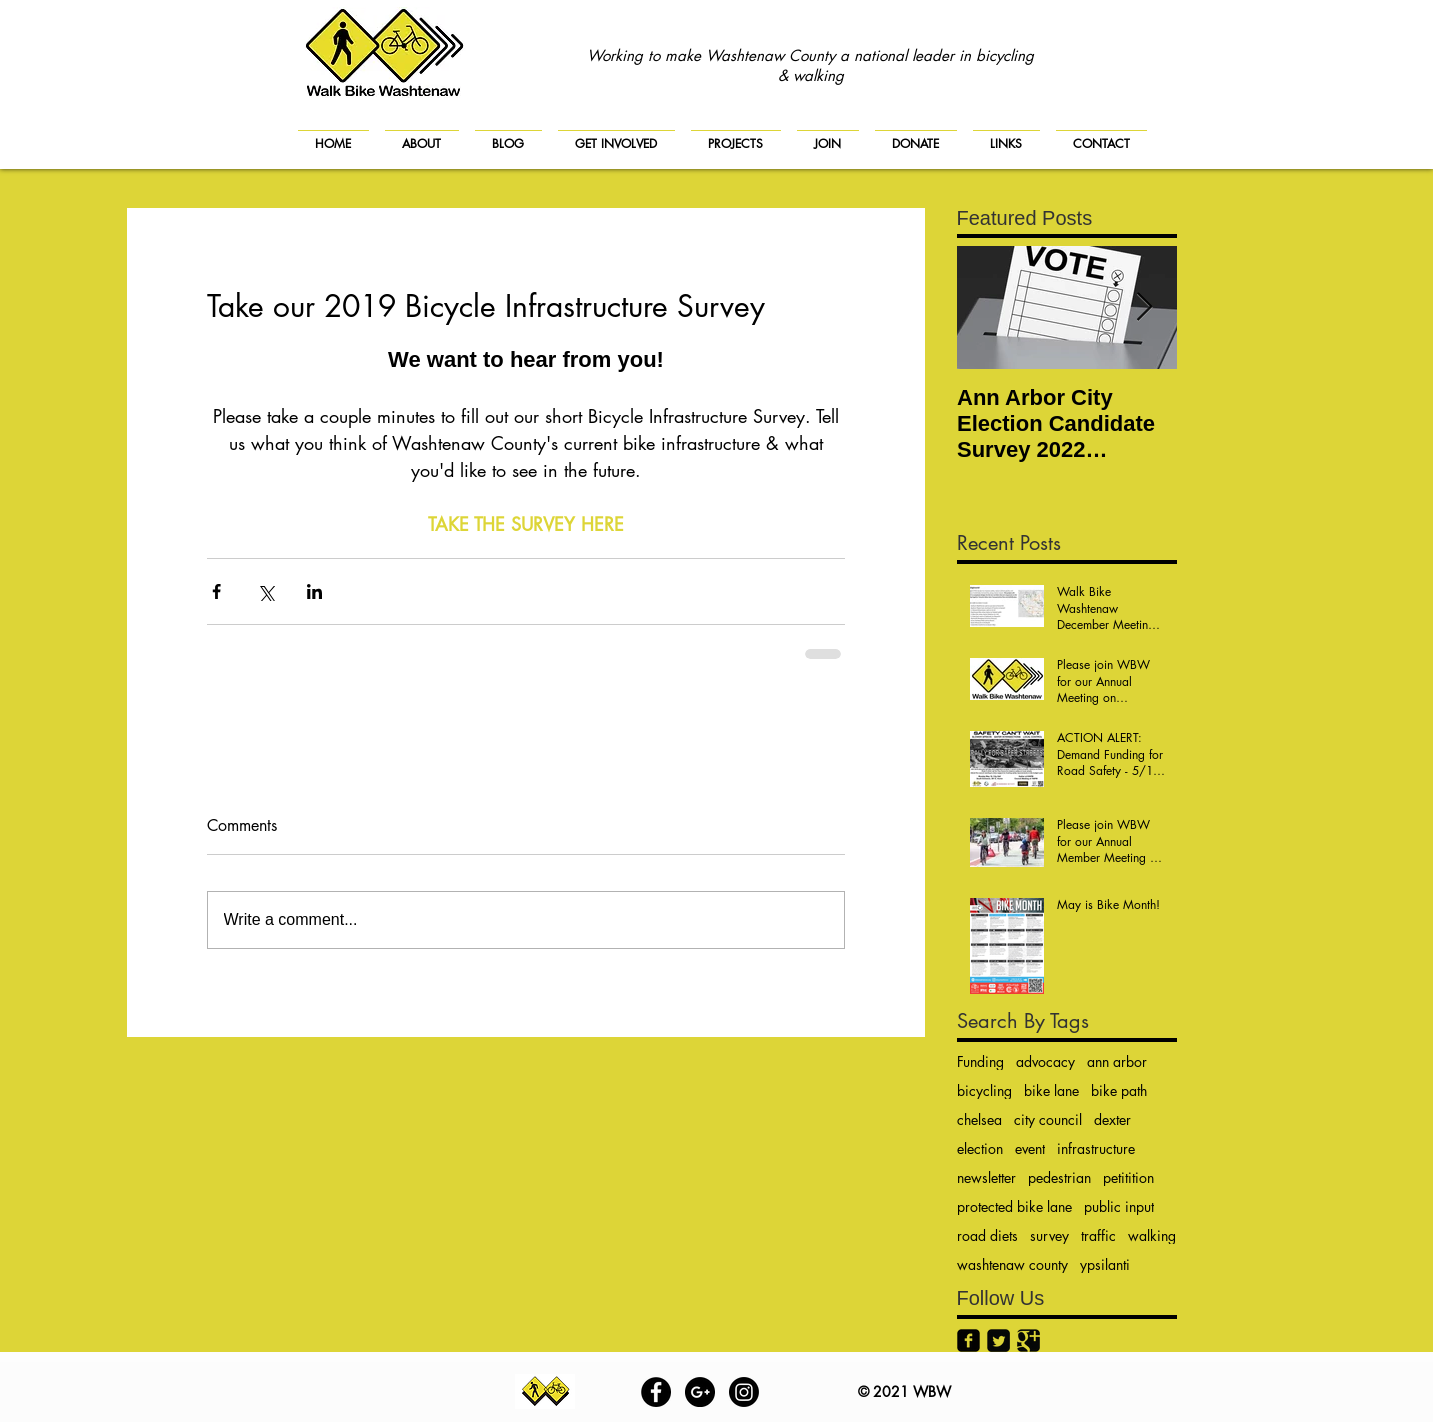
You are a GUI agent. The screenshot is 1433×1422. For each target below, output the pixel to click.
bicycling (984, 1090)
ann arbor (1117, 1061)
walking (1152, 1235)
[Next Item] (1145, 307)
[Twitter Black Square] (998, 1340)
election (980, 1148)
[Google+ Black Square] (1028, 1340)
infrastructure (1096, 1148)
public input (1119, 1206)
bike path (1119, 1090)
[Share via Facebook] (216, 591)
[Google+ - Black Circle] (700, 1392)
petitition (1128, 1177)
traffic (1098, 1235)
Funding (980, 1061)
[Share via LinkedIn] (314, 591)
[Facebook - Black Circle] (656, 1392)
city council (1048, 1119)
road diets (987, 1235)
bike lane (1051, 1090)
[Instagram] (744, 1392)
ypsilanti (1105, 1264)
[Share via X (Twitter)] (265, 591)
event (1030, 1148)
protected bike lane (1014, 1206)
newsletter (986, 1177)
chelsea (979, 1119)
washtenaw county (1012, 1264)
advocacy (1045, 1061)
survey (1049, 1235)
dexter (1112, 1119)
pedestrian (1059, 1177)
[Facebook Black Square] (968, 1340)
